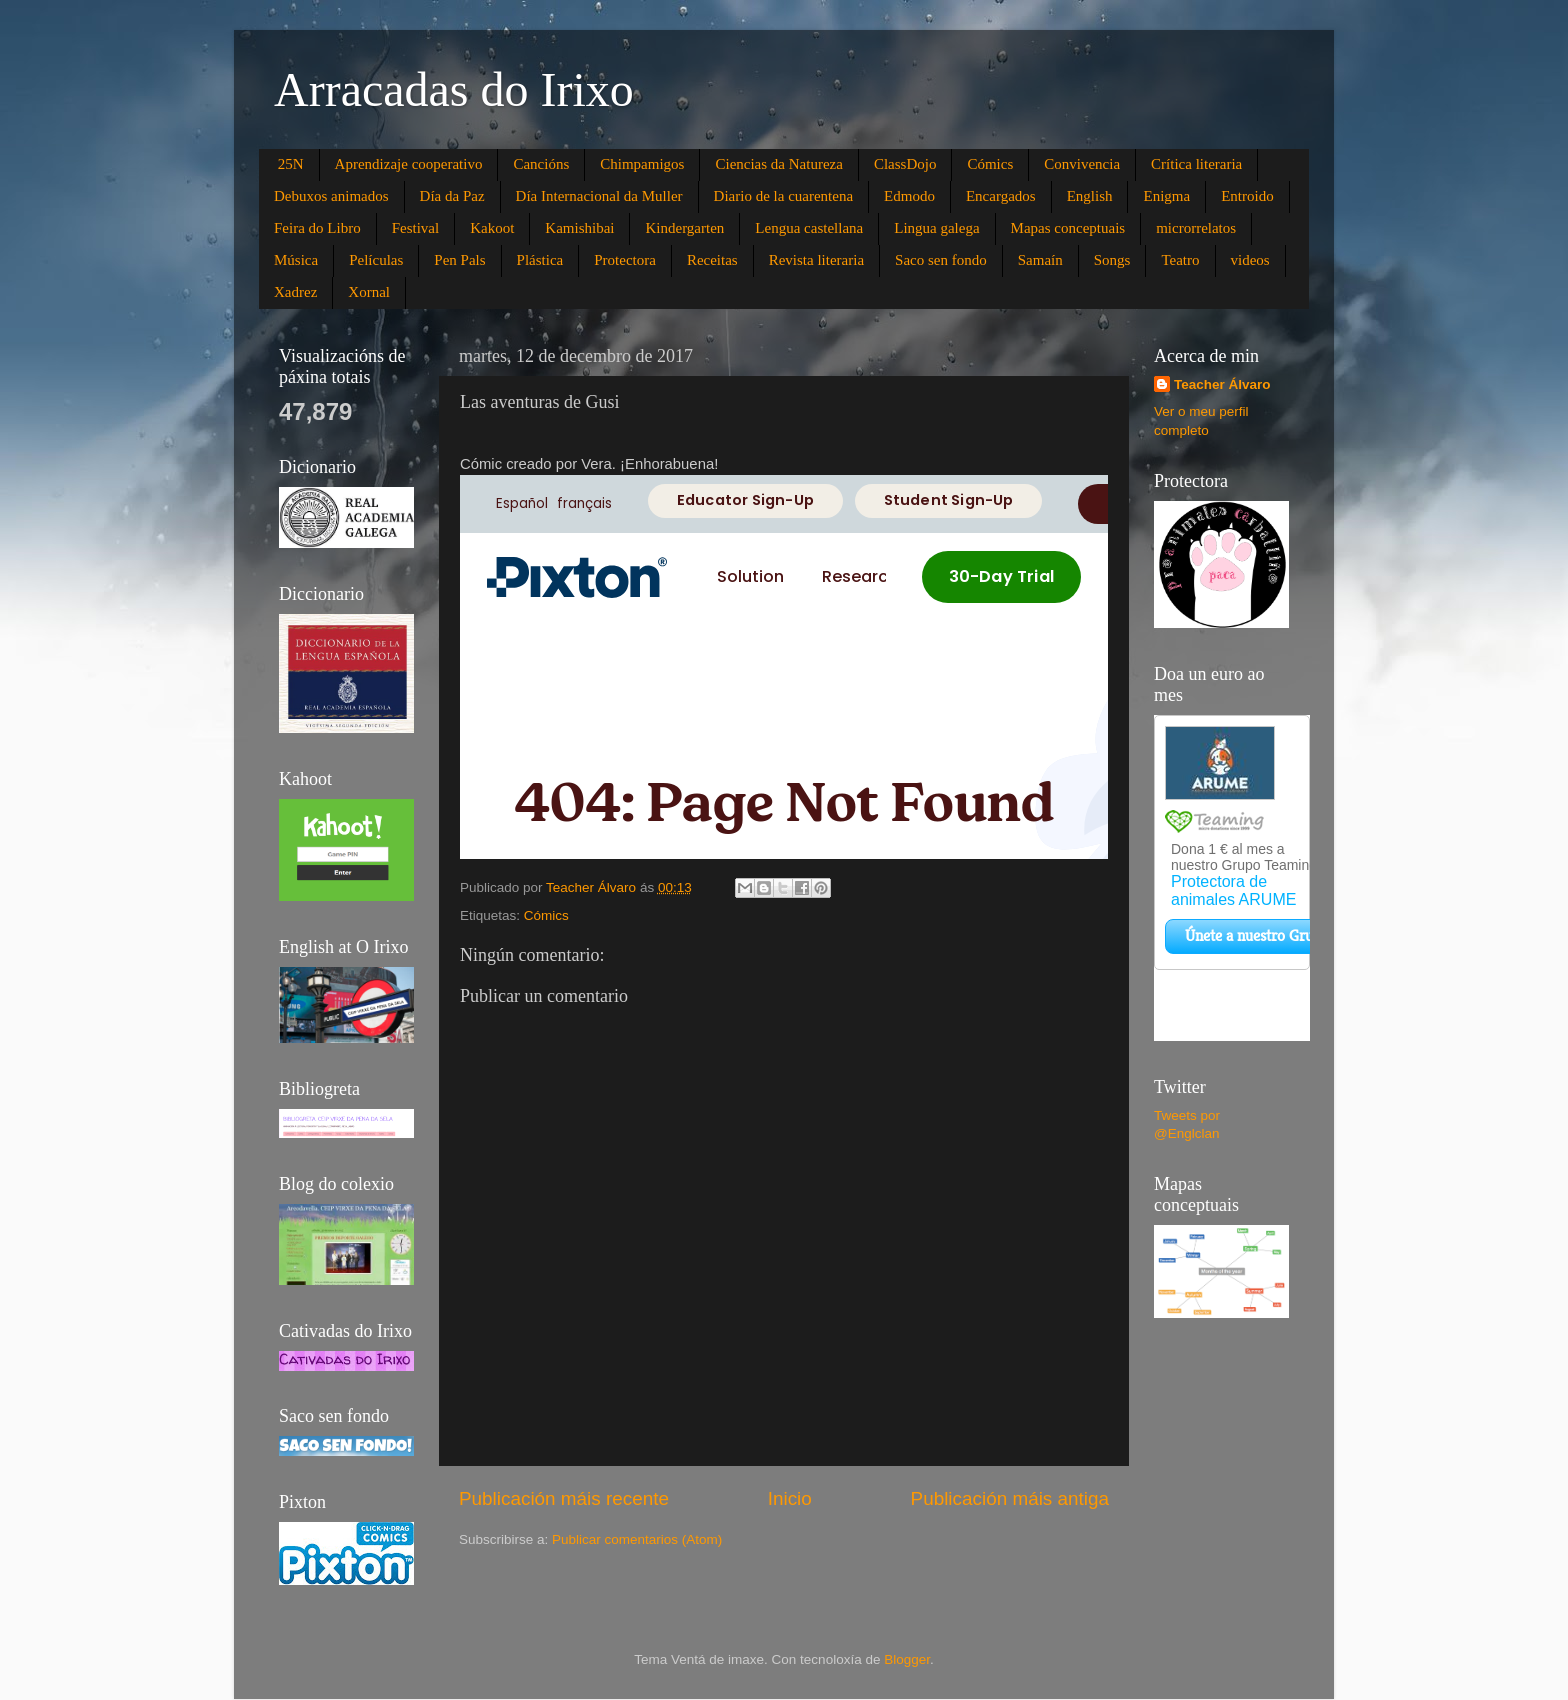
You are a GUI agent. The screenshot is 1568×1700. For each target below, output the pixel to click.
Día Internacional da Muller (599, 196)
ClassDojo (905, 164)
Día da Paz (452, 196)
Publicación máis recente (564, 1498)
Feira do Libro (317, 228)
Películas (376, 260)
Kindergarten (684, 228)
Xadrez (295, 292)
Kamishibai (579, 228)
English (1090, 196)
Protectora (625, 260)
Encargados (1001, 196)
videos (1250, 260)
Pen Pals (459, 260)
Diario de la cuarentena (784, 196)
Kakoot (492, 228)
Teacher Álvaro (1222, 384)
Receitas (712, 260)
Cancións (541, 164)
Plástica (540, 260)
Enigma (1166, 196)
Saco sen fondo (941, 260)
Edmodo (909, 196)
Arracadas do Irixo (454, 89)
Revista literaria (816, 260)
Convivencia (1082, 164)
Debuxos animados (331, 196)
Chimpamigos (642, 164)
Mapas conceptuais (1068, 228)
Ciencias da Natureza (778, 164)
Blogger (907, 1659)
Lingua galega (936, 228)
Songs (1112, 260)
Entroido (1247, 196)
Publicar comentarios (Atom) (637, 1539)
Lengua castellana (809, 228)
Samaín (1040, 260)
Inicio (790, 1498)
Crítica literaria (1196, 164)
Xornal (369, 292)
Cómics (990, 164)
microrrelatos (1196, 228)
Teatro (1180, 260)
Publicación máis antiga (1010, 1498)
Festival (416, 228)
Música (296, 260)
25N (291, 164)
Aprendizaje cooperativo (409, 164)
